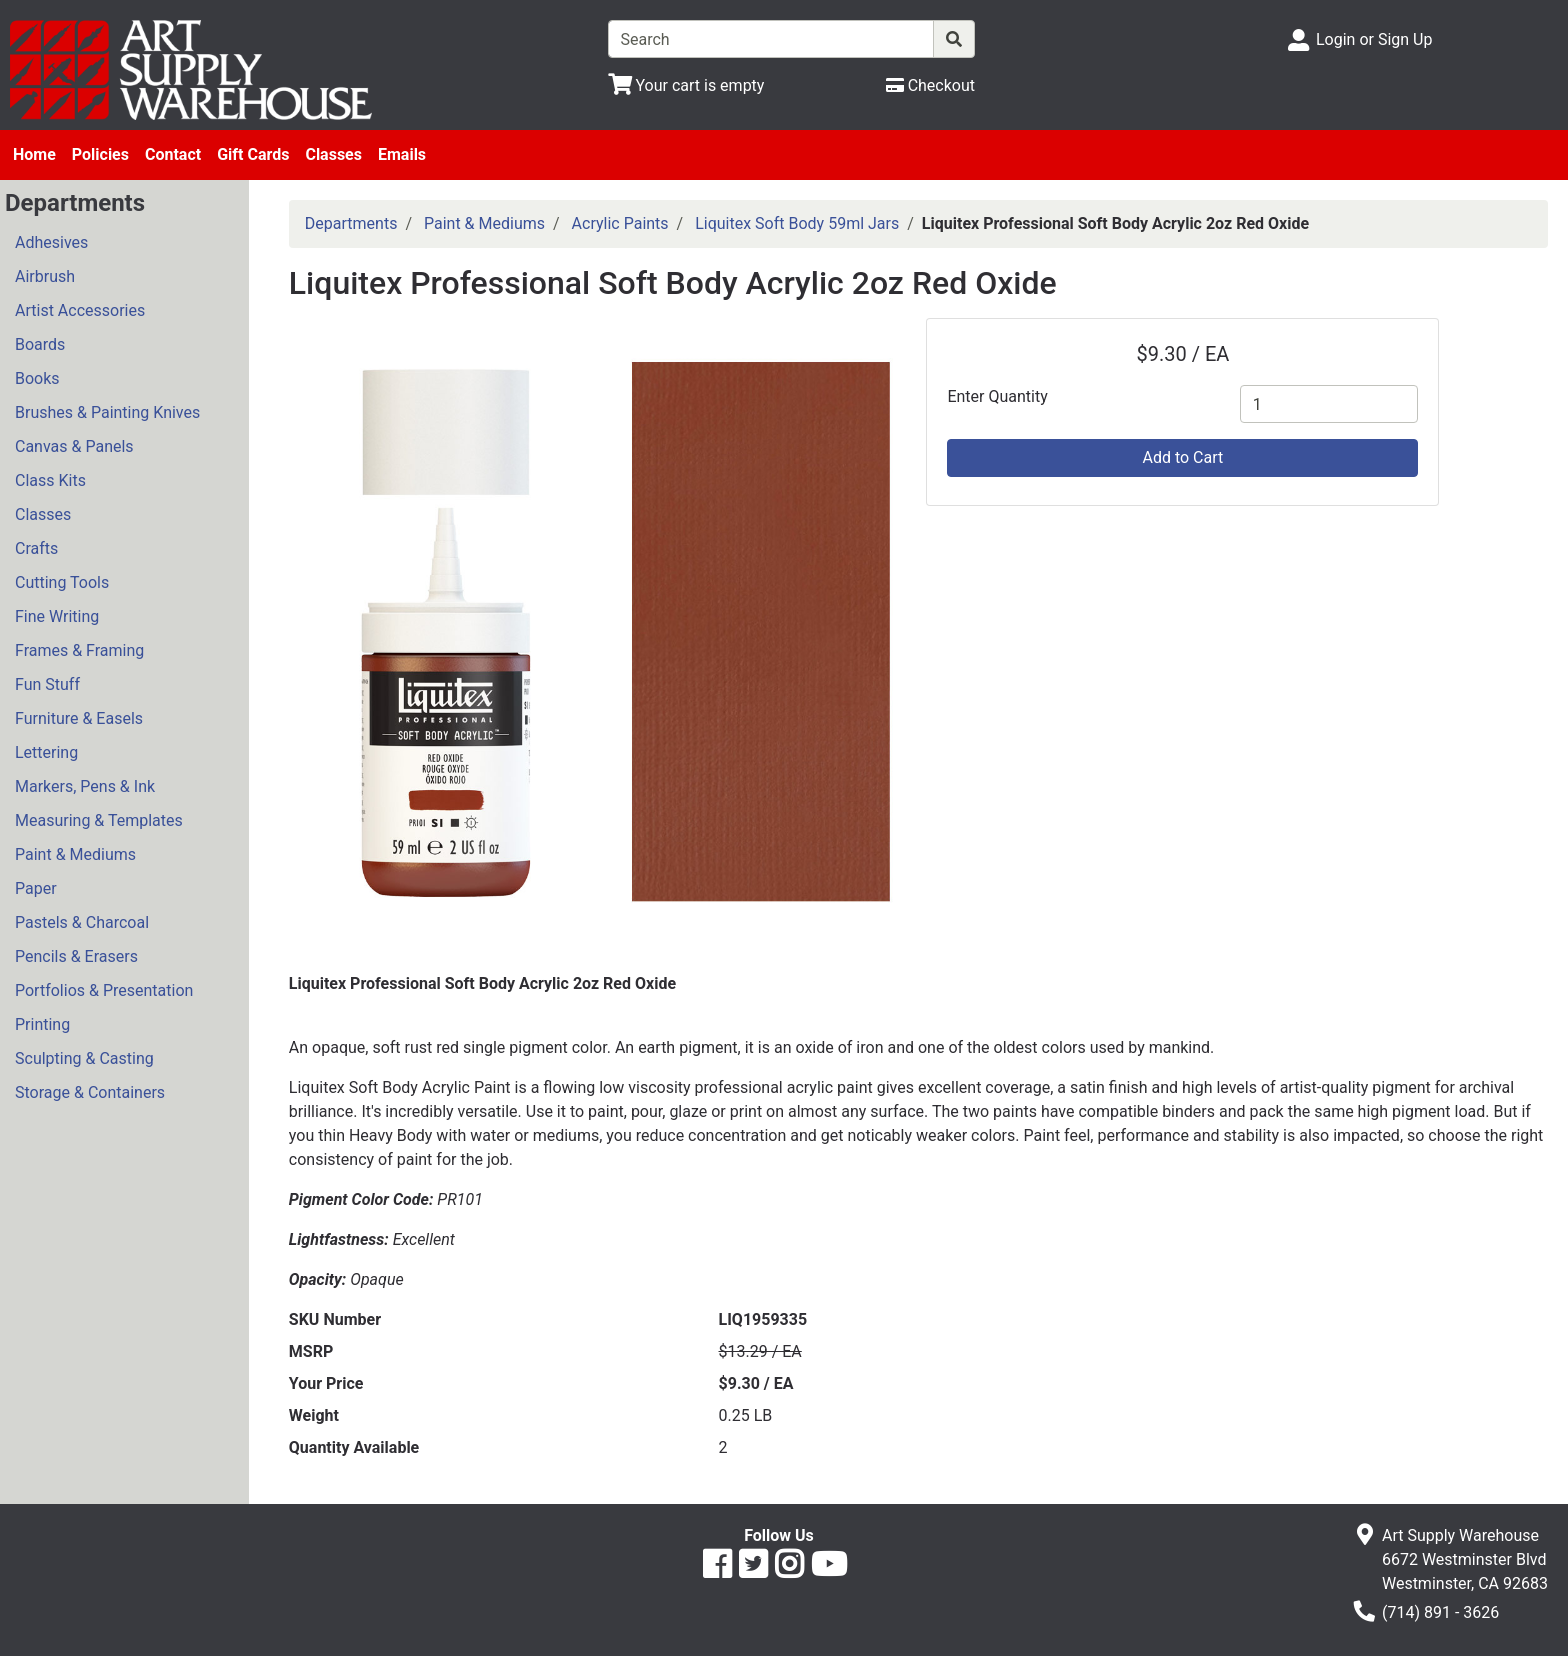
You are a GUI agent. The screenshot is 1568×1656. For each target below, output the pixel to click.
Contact (173, 154)
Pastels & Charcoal (82, 922)
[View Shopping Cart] (686, 85)
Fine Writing (57, 616)
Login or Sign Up (1374, 39)
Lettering (46, 752)
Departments (351, 223)
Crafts (36, 548)
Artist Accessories (80, 310)
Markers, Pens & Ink (85, 786)
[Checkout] (930, 85)
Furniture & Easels (79, 718)
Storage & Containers (90, 1092)
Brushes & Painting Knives (107, 412)
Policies (100, 154)
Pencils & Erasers (76, 956)
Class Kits (50, 480)
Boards (40, 344)
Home (34, 154)
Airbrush (45, 276)
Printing (42, 1024)
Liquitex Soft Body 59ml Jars (797, 223)
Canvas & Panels (74, 446)
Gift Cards (253, 154)
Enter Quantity (997, 396)
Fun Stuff (47, 684)
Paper (36, 888)
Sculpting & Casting (84, 1058)
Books (37, 378)
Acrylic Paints (620, 223)
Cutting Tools (62, 582)
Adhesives (51, 242)
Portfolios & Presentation (104, 990)
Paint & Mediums (75, 854)
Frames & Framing (79, 650)
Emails (402, 154)
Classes (333, 154)
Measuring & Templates (99, 820)
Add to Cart (1182, 457)
